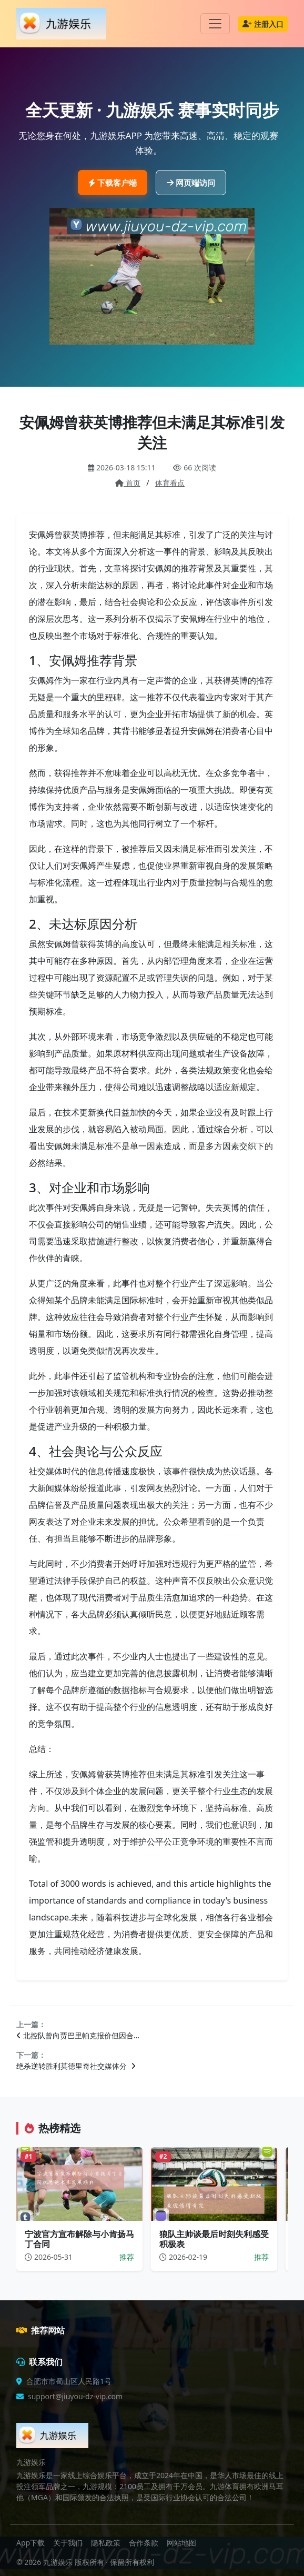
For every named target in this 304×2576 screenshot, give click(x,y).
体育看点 (170, 483)
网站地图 (181, 2543)
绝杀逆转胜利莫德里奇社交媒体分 (76, 2066)
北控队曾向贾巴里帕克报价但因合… (77, 2035)
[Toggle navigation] (215, 23)
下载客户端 (112, 182)
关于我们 (68, 2543)
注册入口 (262, 24)
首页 (127, 483)
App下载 (30, 2543)
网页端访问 (191, 182)
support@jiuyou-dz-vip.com (75, 2396)
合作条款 (143, 2543)
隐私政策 (105, 2543)
